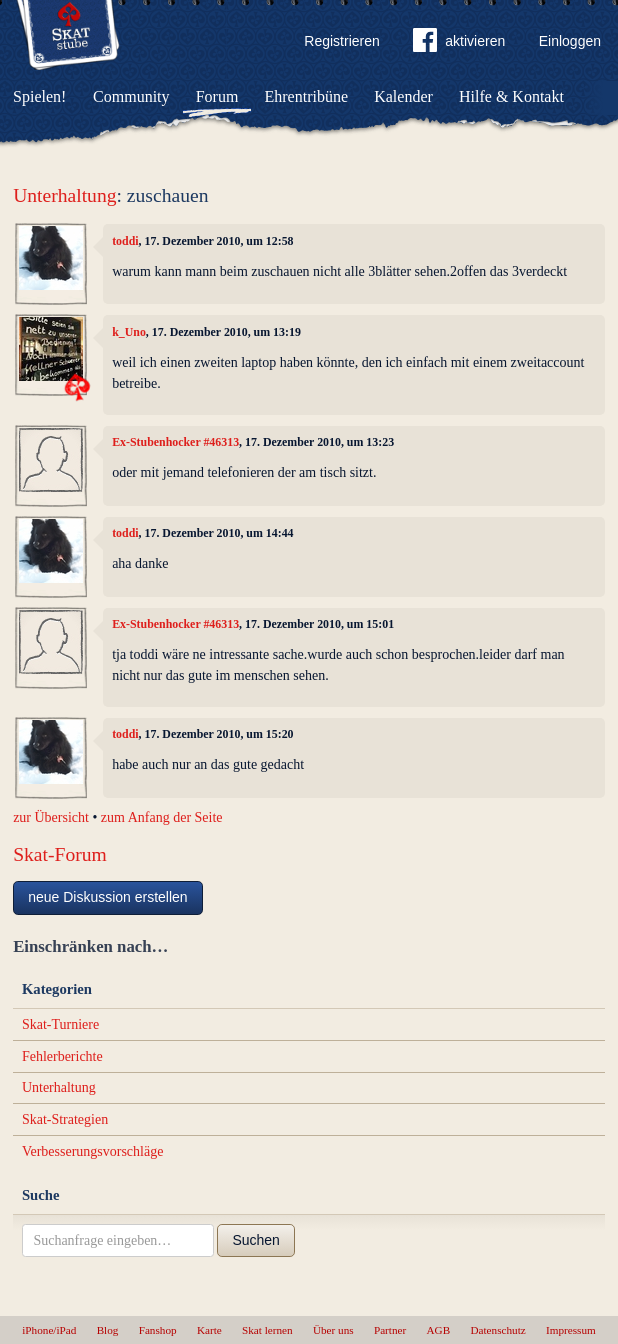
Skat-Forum (60, 854)
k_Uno (129, 332)
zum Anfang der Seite (162, 817)
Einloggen (570, 41)
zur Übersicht (51, 817)
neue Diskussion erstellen (108, 897)
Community (131, 96)
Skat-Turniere (60, 1024)
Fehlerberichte (62, 1056)
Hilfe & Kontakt (511, 96)
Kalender (403, 96)
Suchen (255, 1240)
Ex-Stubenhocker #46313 (175, 442)
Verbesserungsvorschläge (93, 1151)
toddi (125, 241)
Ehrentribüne (307, 96)
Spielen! (39, 96)
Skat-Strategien (65, 1119)
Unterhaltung (64, 195)
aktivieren (459, 44)
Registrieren (341, 41)
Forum (217, 96)
